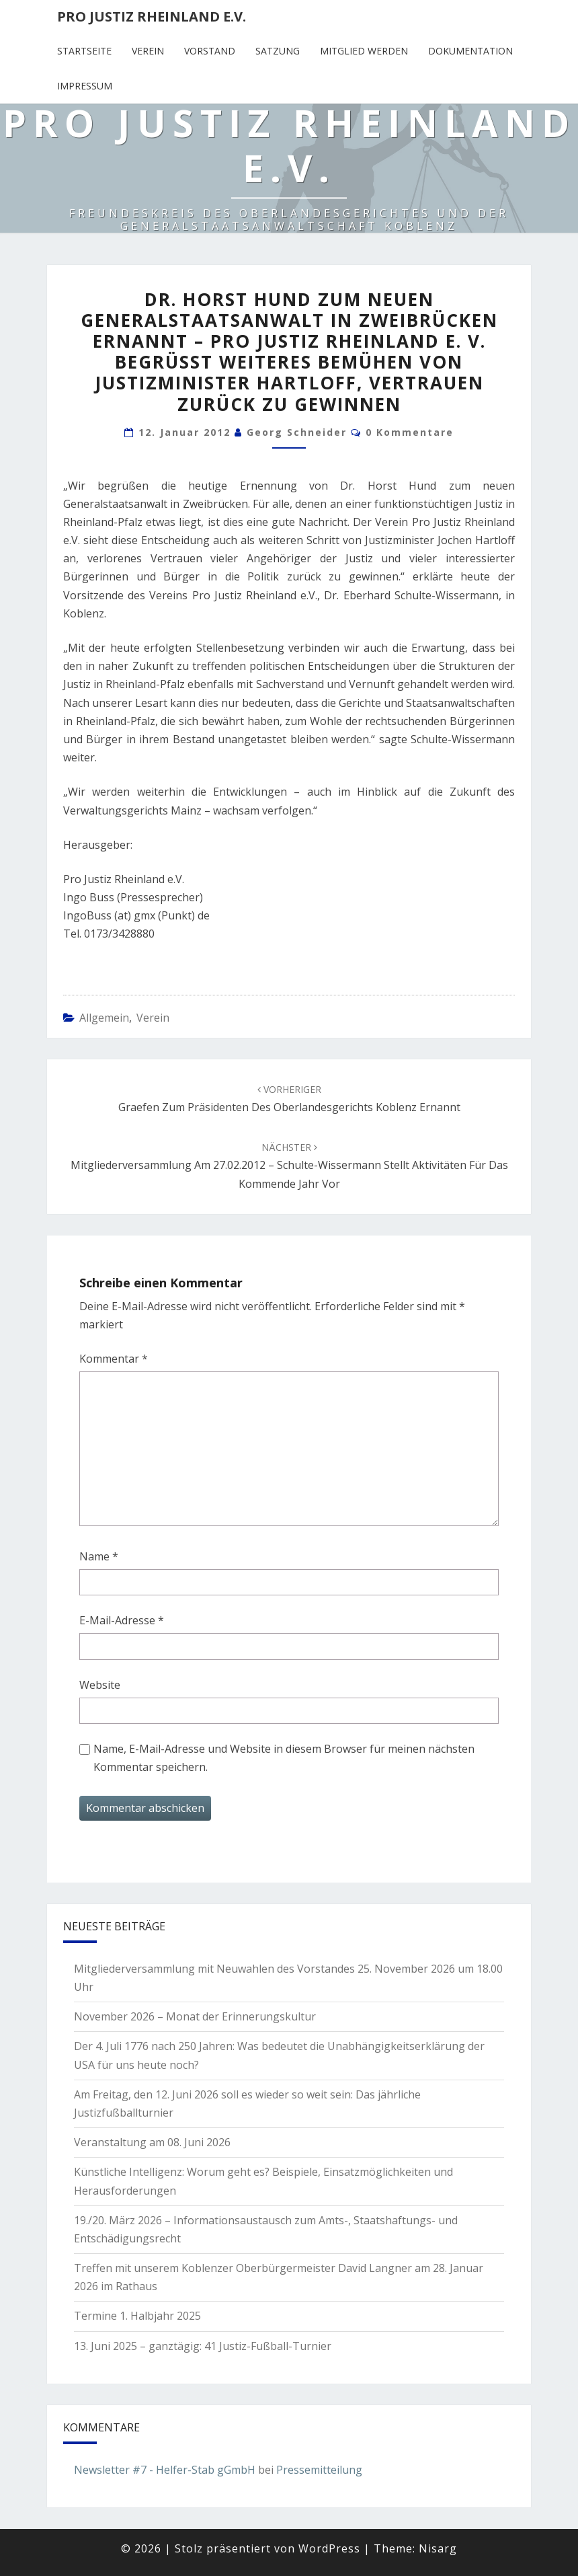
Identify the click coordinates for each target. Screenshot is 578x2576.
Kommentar (113, 1358)
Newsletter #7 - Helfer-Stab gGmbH (164, 2469)
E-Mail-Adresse (121, 1620)
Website (99, 1684)
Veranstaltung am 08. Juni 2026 (152, 2142)
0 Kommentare (410, 432)
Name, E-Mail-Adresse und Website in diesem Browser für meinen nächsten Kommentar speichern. (283, 1757)
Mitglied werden (364, 50)
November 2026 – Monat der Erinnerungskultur (195, 2016)
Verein (148, 50)
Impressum (84, 85)
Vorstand (209, 50)
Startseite (84, 50)
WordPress (329, 2548)
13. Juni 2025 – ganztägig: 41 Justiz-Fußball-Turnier (202, 2346)
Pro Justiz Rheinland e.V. (151, 16)
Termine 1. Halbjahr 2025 (137, 2315)
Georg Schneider (297, 432)
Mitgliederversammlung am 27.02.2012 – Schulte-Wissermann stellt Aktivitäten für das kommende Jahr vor (289, 1165)
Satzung (277, 50)
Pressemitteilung (319, 2469)
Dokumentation (470, 50)
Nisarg (438, 2548)
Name (98, 1556)
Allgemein (104, 1017)
